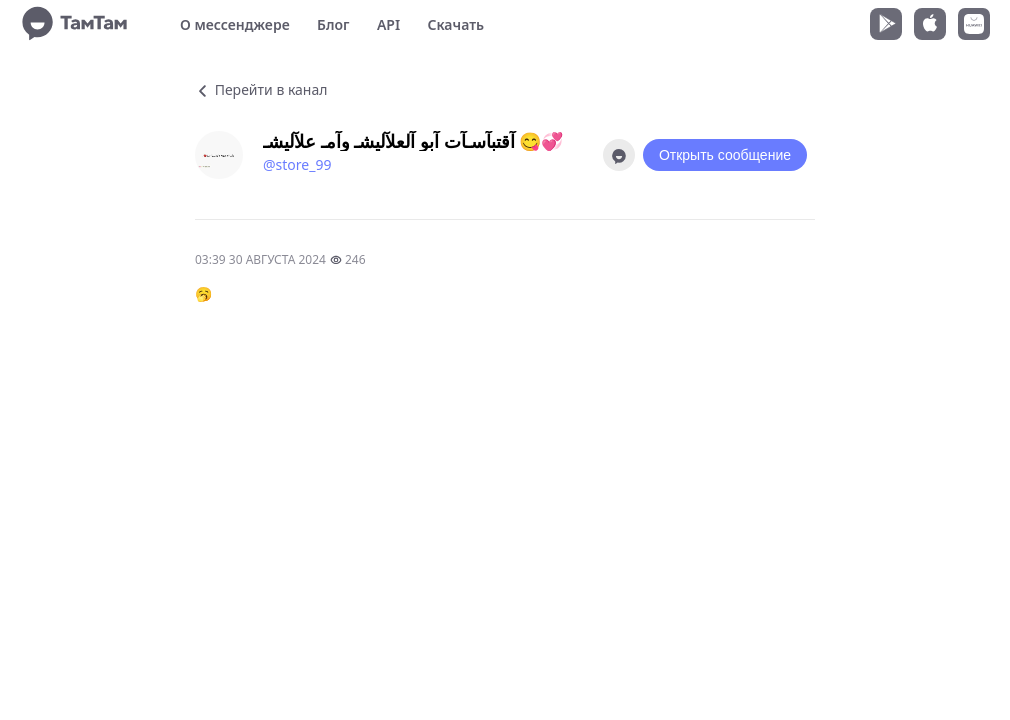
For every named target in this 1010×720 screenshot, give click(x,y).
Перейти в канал (261, 89)
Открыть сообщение (725, 155)
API (388, 24)
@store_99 (297, 164)
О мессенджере (235, 24)
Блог (333, 24)
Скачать (455, 24)
